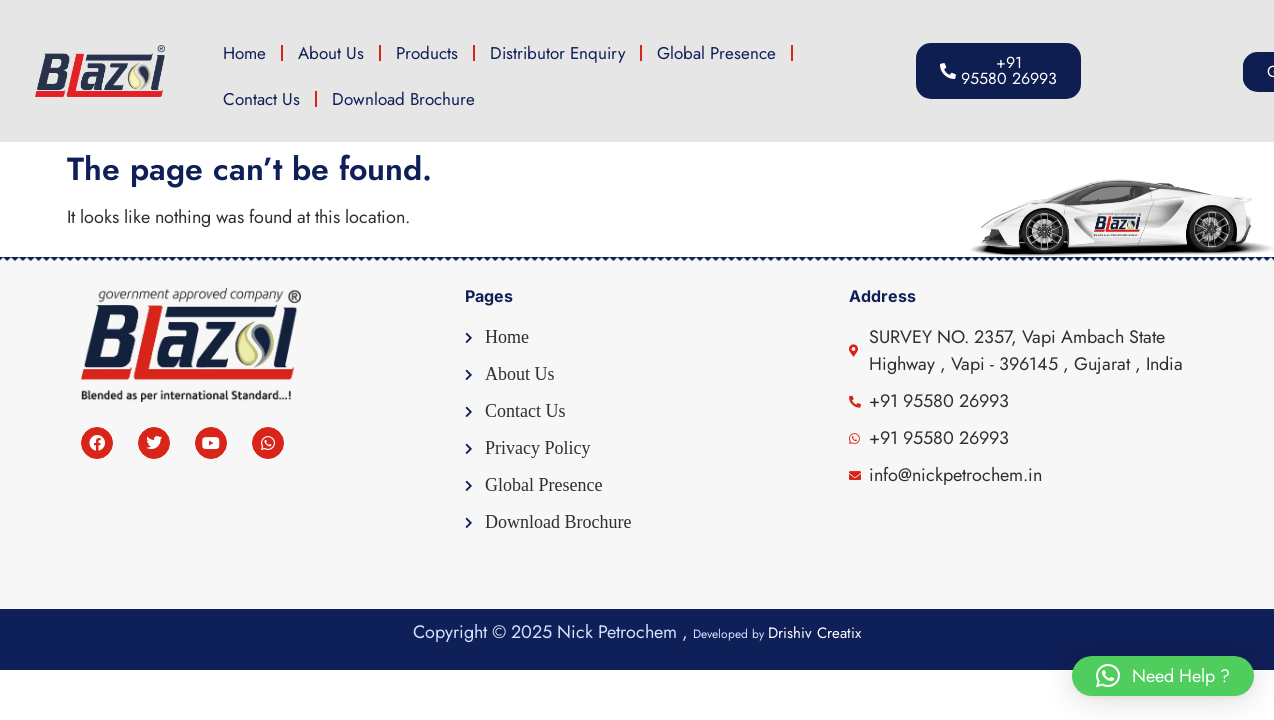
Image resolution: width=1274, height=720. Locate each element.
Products (427, 53)
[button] (1182, 72)
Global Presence (716, 53)
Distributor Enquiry (557, 53)
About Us (331, 53)
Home (244, 53)
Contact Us (261, 99)
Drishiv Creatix (814, 633)
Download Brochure (403, 99)
